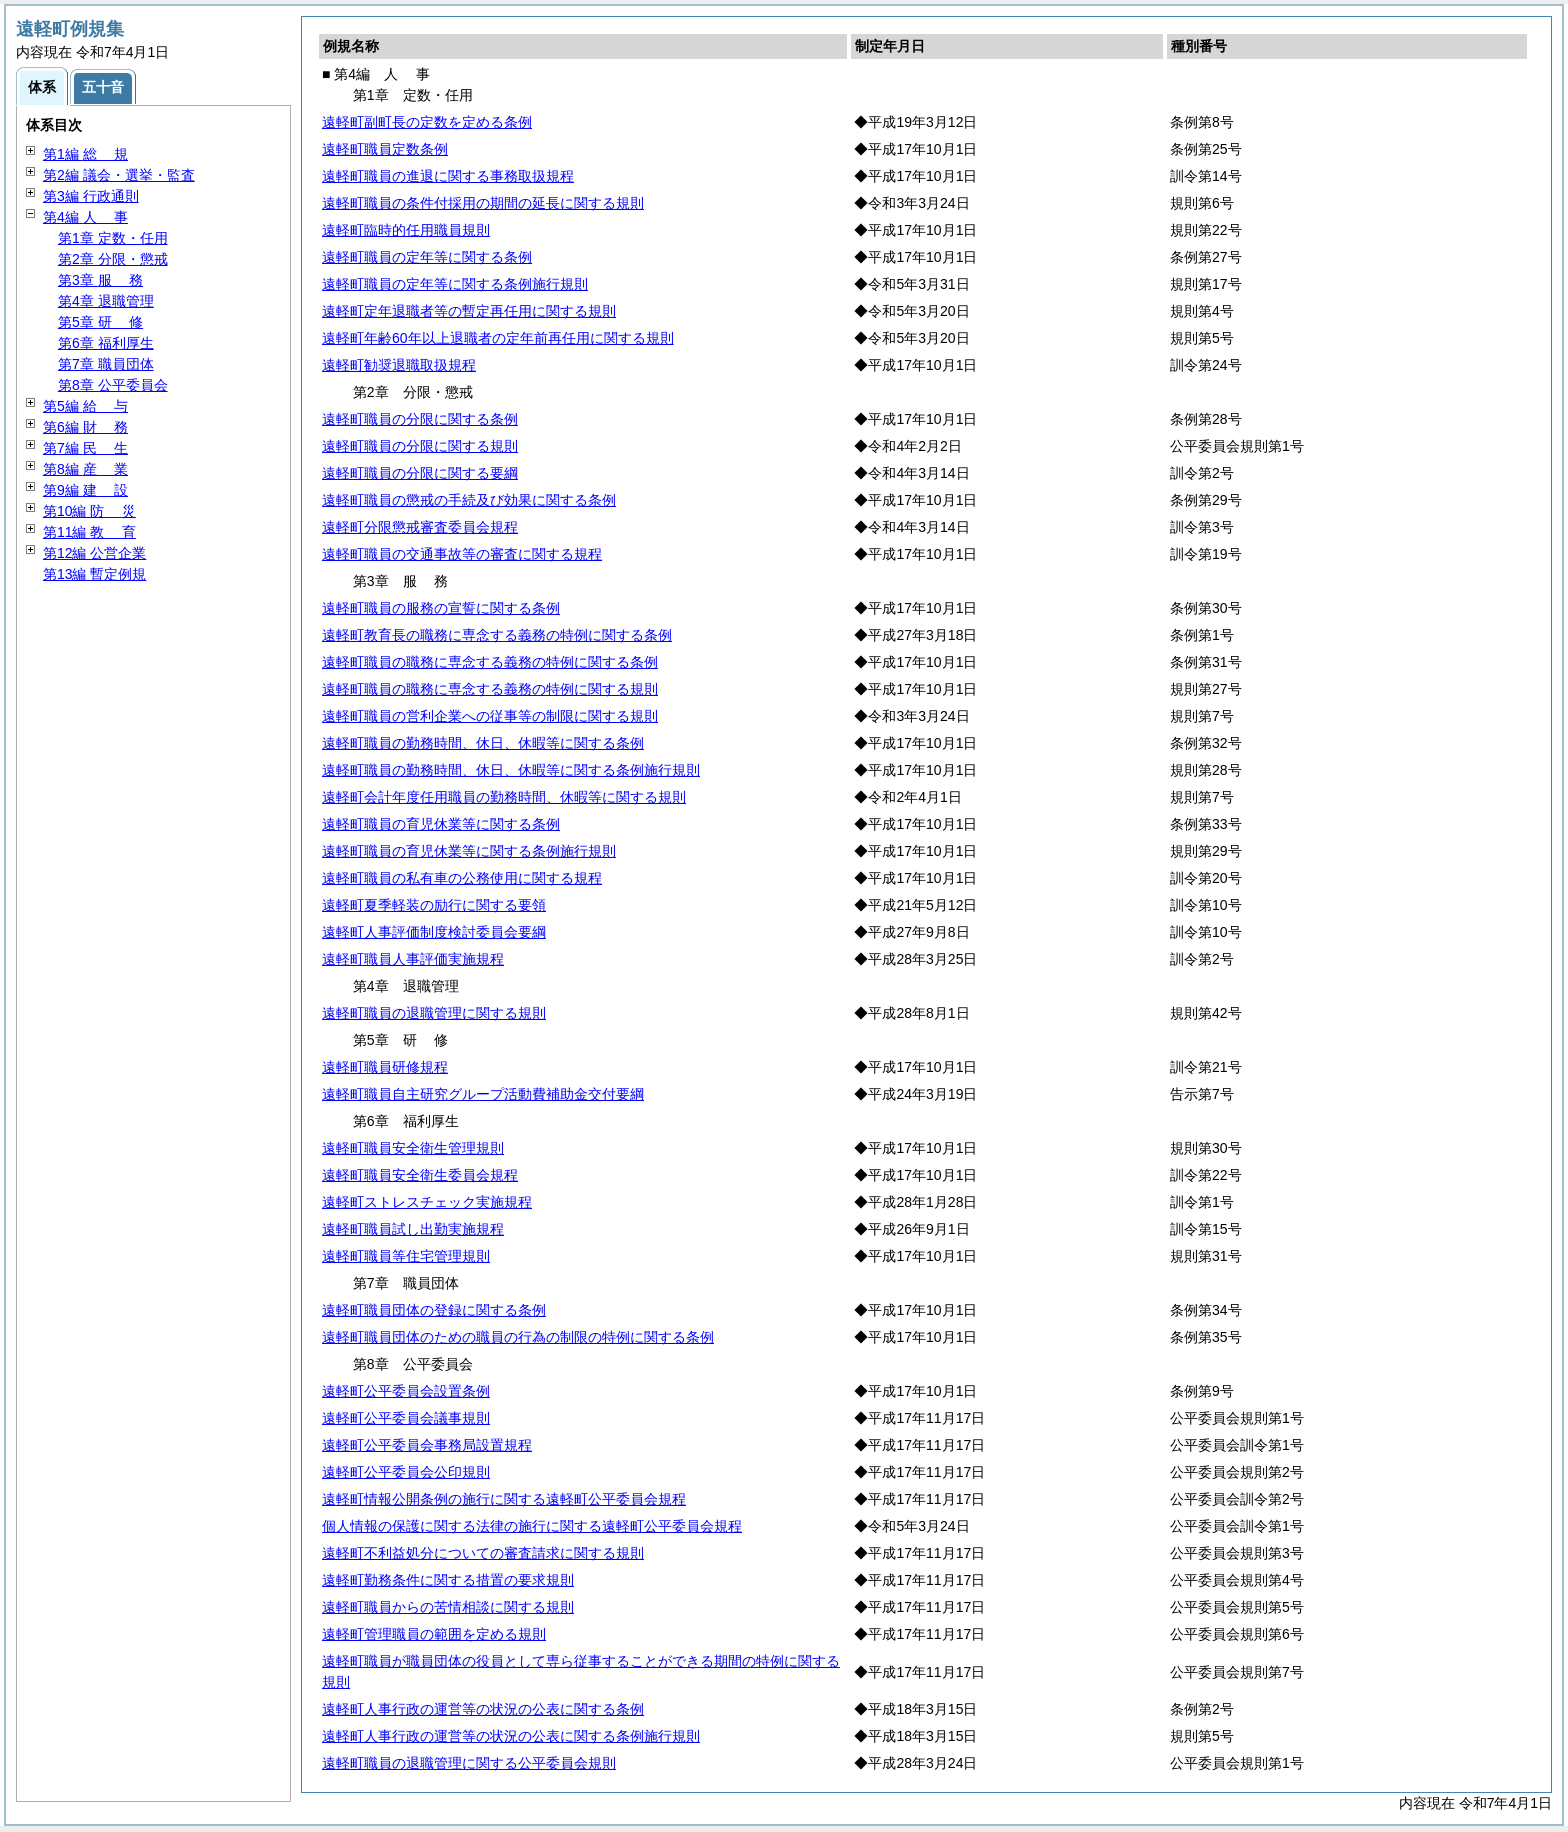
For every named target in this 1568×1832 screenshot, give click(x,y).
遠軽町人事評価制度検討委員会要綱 (434, 932)
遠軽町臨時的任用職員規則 (406, 230)
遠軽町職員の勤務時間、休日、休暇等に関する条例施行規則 (511, 770)
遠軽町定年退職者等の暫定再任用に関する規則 (469, 311)
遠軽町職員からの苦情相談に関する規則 (448, 1607)
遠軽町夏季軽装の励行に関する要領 (434, 905)
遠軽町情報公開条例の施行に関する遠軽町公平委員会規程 (504, 1499)
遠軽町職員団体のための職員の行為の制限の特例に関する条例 (518, 1337)
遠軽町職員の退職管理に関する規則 (434, 1013)
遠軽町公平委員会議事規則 (406, 1418)
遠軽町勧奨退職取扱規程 (399, 365)
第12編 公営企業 (94, 553)
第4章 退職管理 (106, 301)
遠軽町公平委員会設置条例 (406, 1391)
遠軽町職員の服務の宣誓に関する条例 (441, 608)
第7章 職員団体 (106, 364)
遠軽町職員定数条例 (385, 149)
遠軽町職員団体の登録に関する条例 (434, 1310)
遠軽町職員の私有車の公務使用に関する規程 (462, 878)
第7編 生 (85, 448)
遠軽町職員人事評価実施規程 (413, 959)
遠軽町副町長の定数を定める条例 (427, 122)
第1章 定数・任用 (113, 238)
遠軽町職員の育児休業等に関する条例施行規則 (469, 851)
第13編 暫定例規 (94, 574)
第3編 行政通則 (91, 196)
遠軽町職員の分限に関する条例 (420, 419)
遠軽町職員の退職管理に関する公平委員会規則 (469, 1763)
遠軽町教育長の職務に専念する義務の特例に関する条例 (497, 635)
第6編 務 (85, 427)
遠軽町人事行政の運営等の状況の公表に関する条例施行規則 (511, 1736)
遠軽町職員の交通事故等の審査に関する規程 (462, 554)
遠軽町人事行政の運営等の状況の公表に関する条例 (483, 1709)
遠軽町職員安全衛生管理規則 (413, 1148)
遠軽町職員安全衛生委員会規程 (420, 1175)
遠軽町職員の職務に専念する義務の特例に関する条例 (490, 662)
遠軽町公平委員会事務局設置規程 (427, 1445)
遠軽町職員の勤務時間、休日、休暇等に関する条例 (483, 743)
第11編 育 (89, 532)
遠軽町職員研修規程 (385, 1067)
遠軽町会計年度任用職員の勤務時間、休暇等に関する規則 (504, 797)
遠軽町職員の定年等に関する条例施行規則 (455, 284)
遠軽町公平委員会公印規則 (406, 1472)
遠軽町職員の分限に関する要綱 (420, 473)
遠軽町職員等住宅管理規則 (406, 1256)
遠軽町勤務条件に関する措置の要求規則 (448, 1580)
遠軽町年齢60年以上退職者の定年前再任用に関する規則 (498, 338)
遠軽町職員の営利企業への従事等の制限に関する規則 (490, 716)
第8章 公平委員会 (113, 385)
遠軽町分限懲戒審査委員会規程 (420, 527)
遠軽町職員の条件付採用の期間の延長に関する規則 (483, 203)
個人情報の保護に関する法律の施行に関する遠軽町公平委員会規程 (532, 1526)
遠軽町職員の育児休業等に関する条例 (441, 824)
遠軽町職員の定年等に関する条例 (427, 257)
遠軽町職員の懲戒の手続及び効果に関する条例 (469, 500)
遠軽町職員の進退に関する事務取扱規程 (448, 176)
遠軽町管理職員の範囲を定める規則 (434, 1634)
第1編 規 (85, 154)
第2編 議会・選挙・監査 (119, 175)
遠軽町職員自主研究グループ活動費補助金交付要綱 (483, 1094)
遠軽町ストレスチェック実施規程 (427, 1202)
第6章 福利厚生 (106, 343)
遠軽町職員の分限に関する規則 (420, 446)
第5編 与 (85, 406)
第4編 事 (85, 217)
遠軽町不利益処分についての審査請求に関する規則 (483, 1553)
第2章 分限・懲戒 (113, 259)
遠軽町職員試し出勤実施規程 (413, 1229)
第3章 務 (100, 280)
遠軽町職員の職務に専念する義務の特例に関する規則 (490, 689)
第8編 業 (85, 469)
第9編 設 (85, 490)
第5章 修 (100, 322)
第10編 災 (89, 511)
